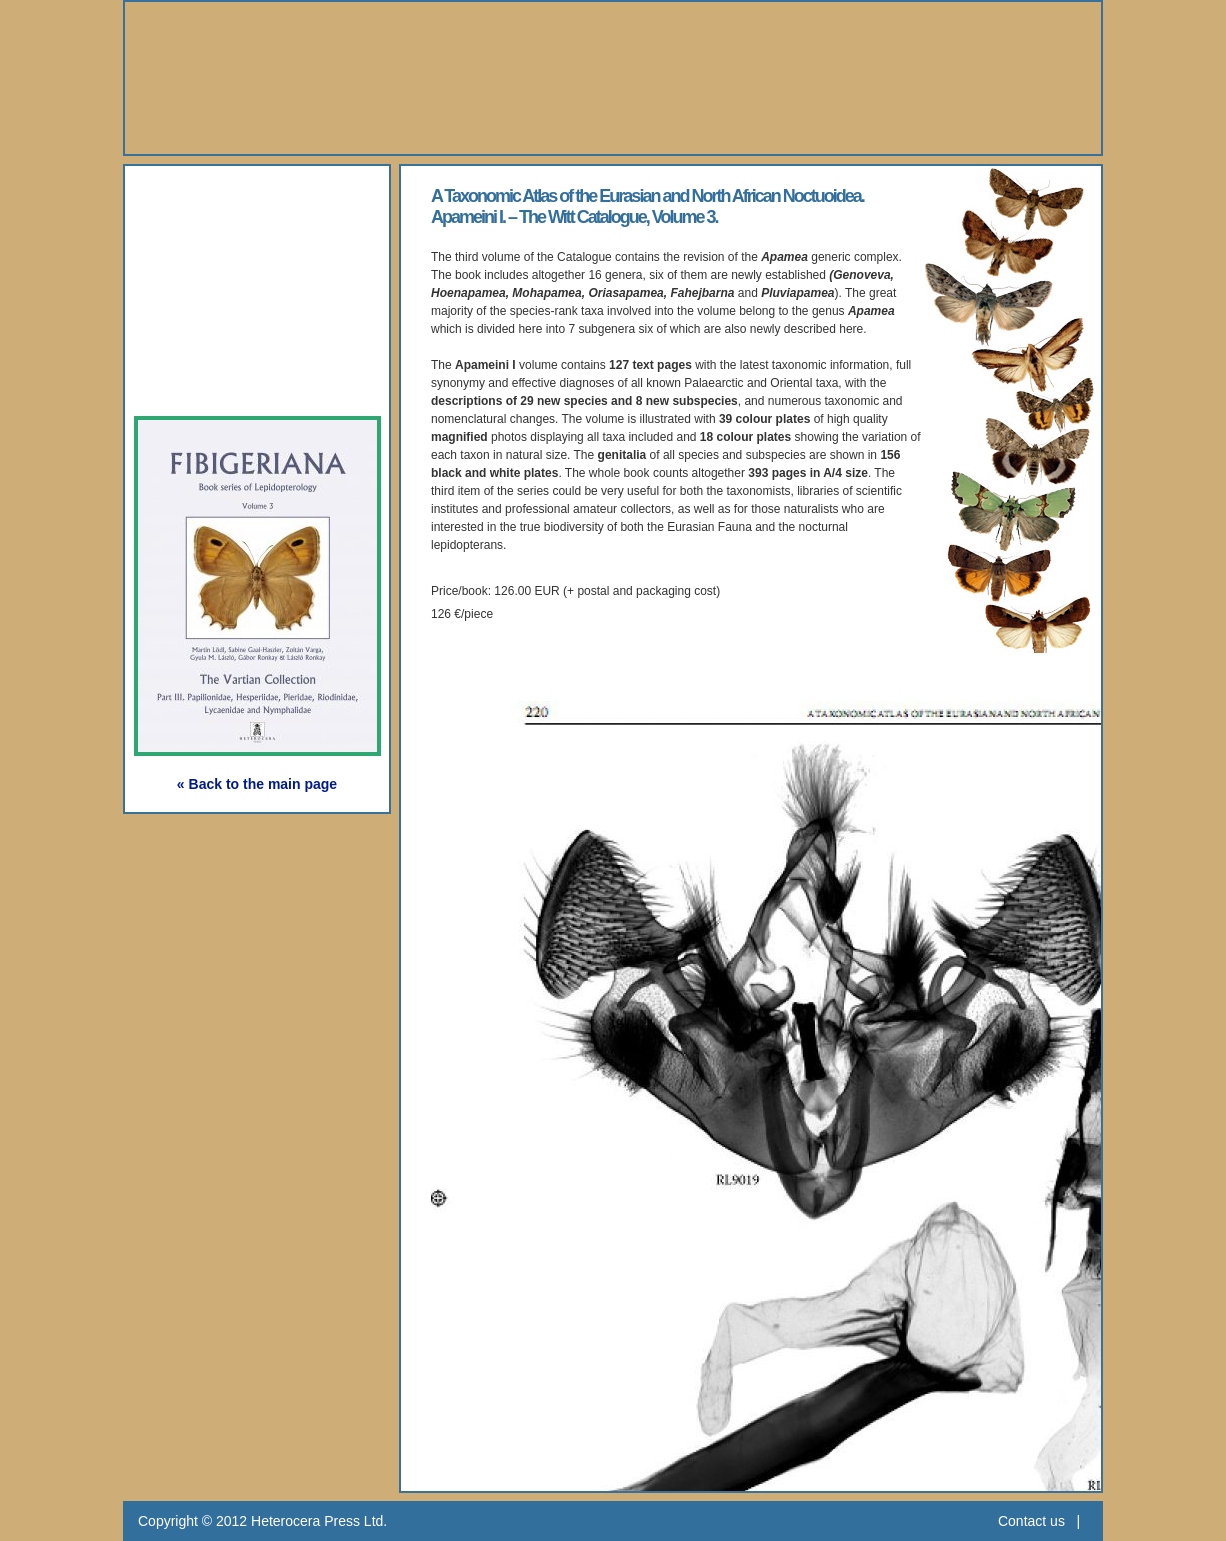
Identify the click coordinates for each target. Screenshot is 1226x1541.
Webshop (204, 334)
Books (187, 242)
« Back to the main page (257, 784)
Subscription (220, 380)
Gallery (192, 288)
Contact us (1031, 1521)
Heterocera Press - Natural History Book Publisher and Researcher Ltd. (613, 78)
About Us (203, 196)
